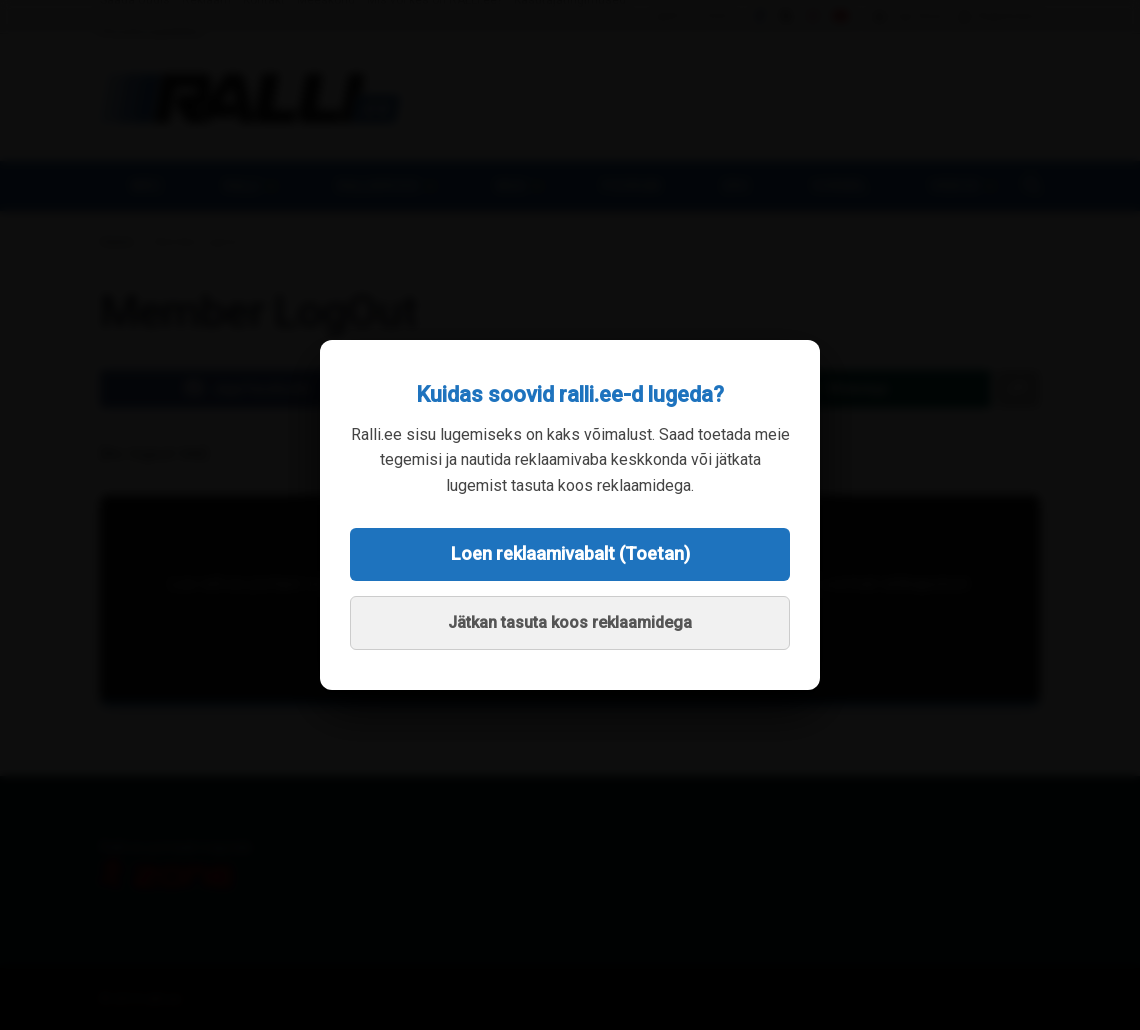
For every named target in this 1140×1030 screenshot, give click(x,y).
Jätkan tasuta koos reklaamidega (570, 622)
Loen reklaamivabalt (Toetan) (570, 553)
